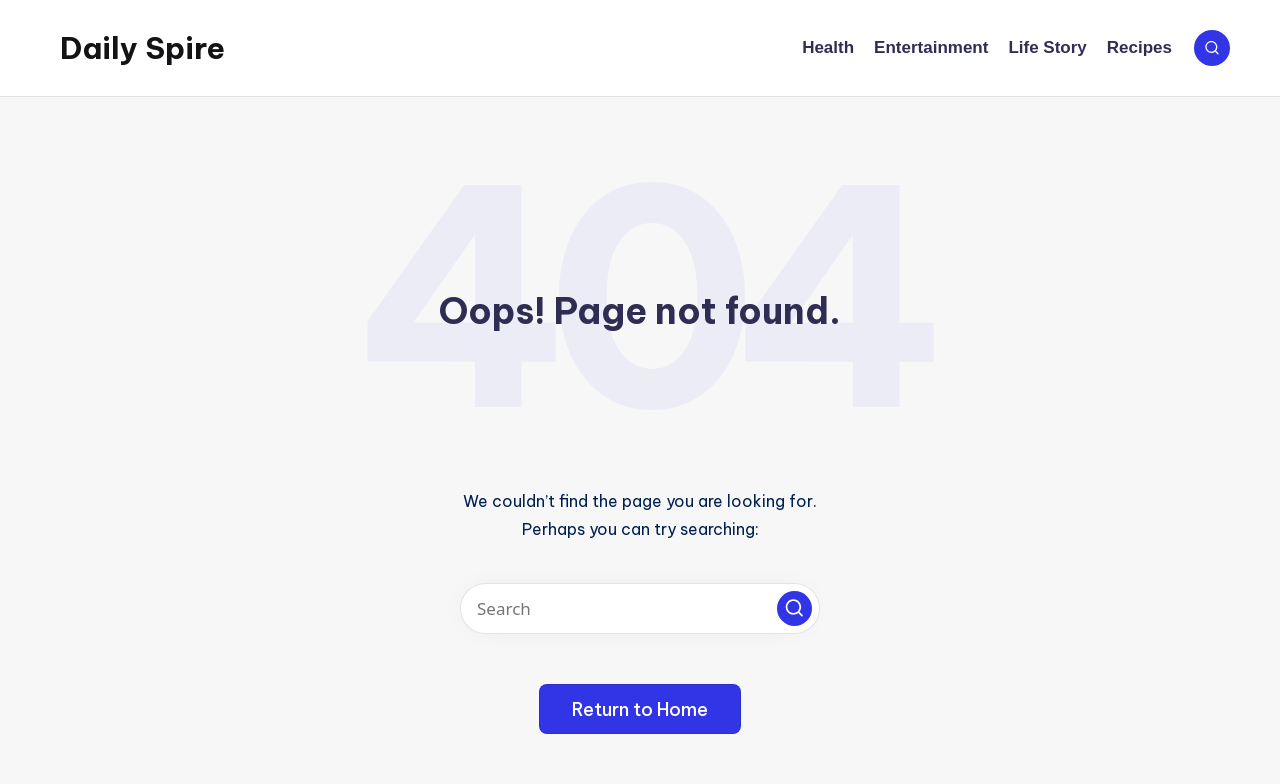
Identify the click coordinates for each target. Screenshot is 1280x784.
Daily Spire (142, 48)
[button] (794, 608)
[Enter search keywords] (640, 608)
